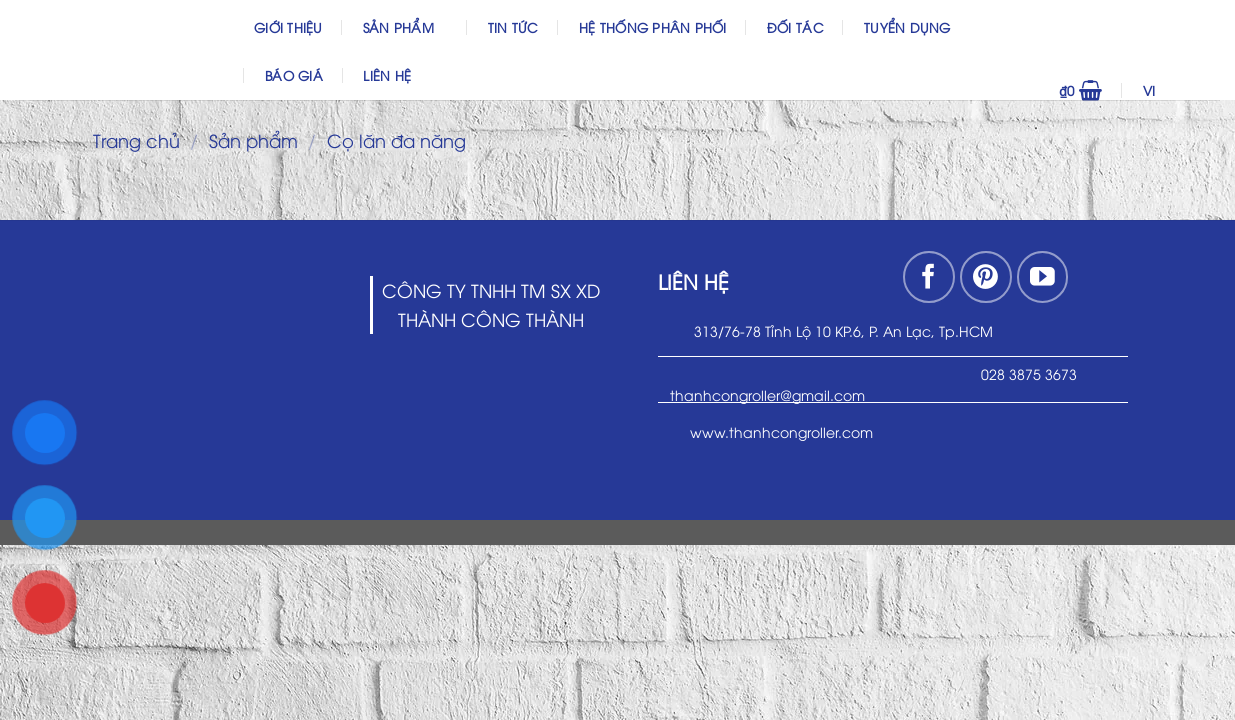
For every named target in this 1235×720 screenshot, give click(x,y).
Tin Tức (513, 27)
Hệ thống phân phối (653, 27)
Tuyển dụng (907, 27)
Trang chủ (136, 139)
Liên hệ (387, 75)
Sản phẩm (405, 26)
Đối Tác (795, 27)
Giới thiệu (288, 27)
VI (1177, 90)
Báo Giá (294, 75)
